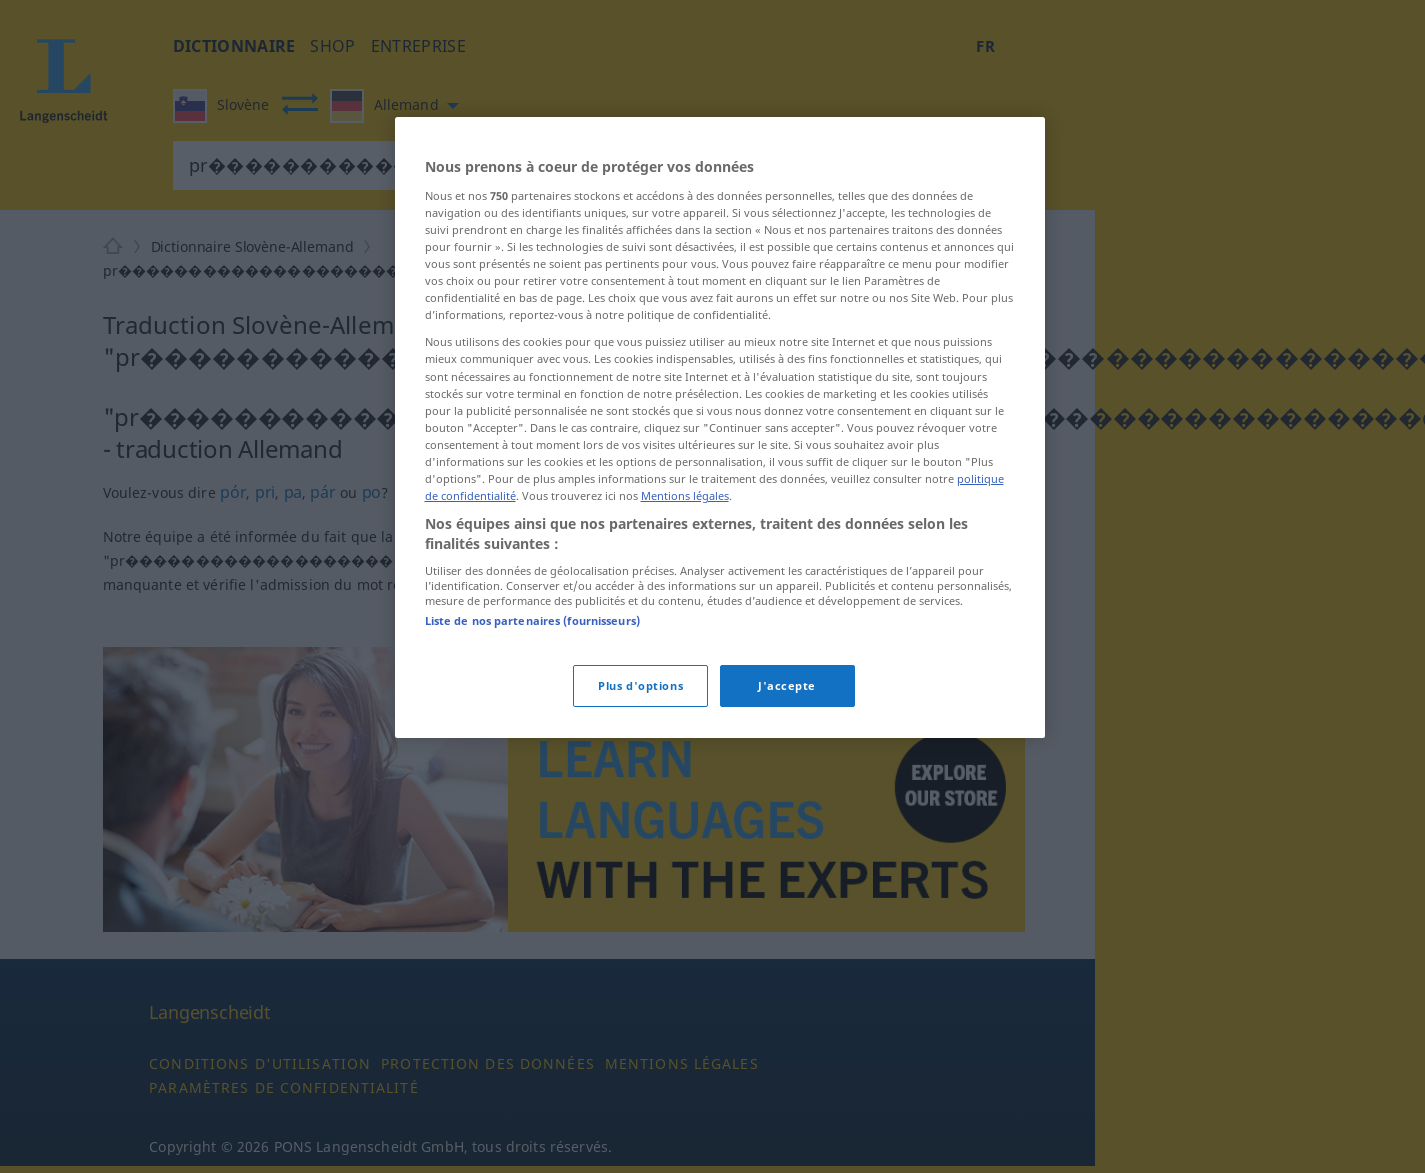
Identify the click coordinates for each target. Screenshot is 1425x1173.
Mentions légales (685, 495)
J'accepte (787, 685)
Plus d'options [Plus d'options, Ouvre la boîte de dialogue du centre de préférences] (640, 685)
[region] (720, 427)
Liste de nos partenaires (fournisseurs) (532, 620)
